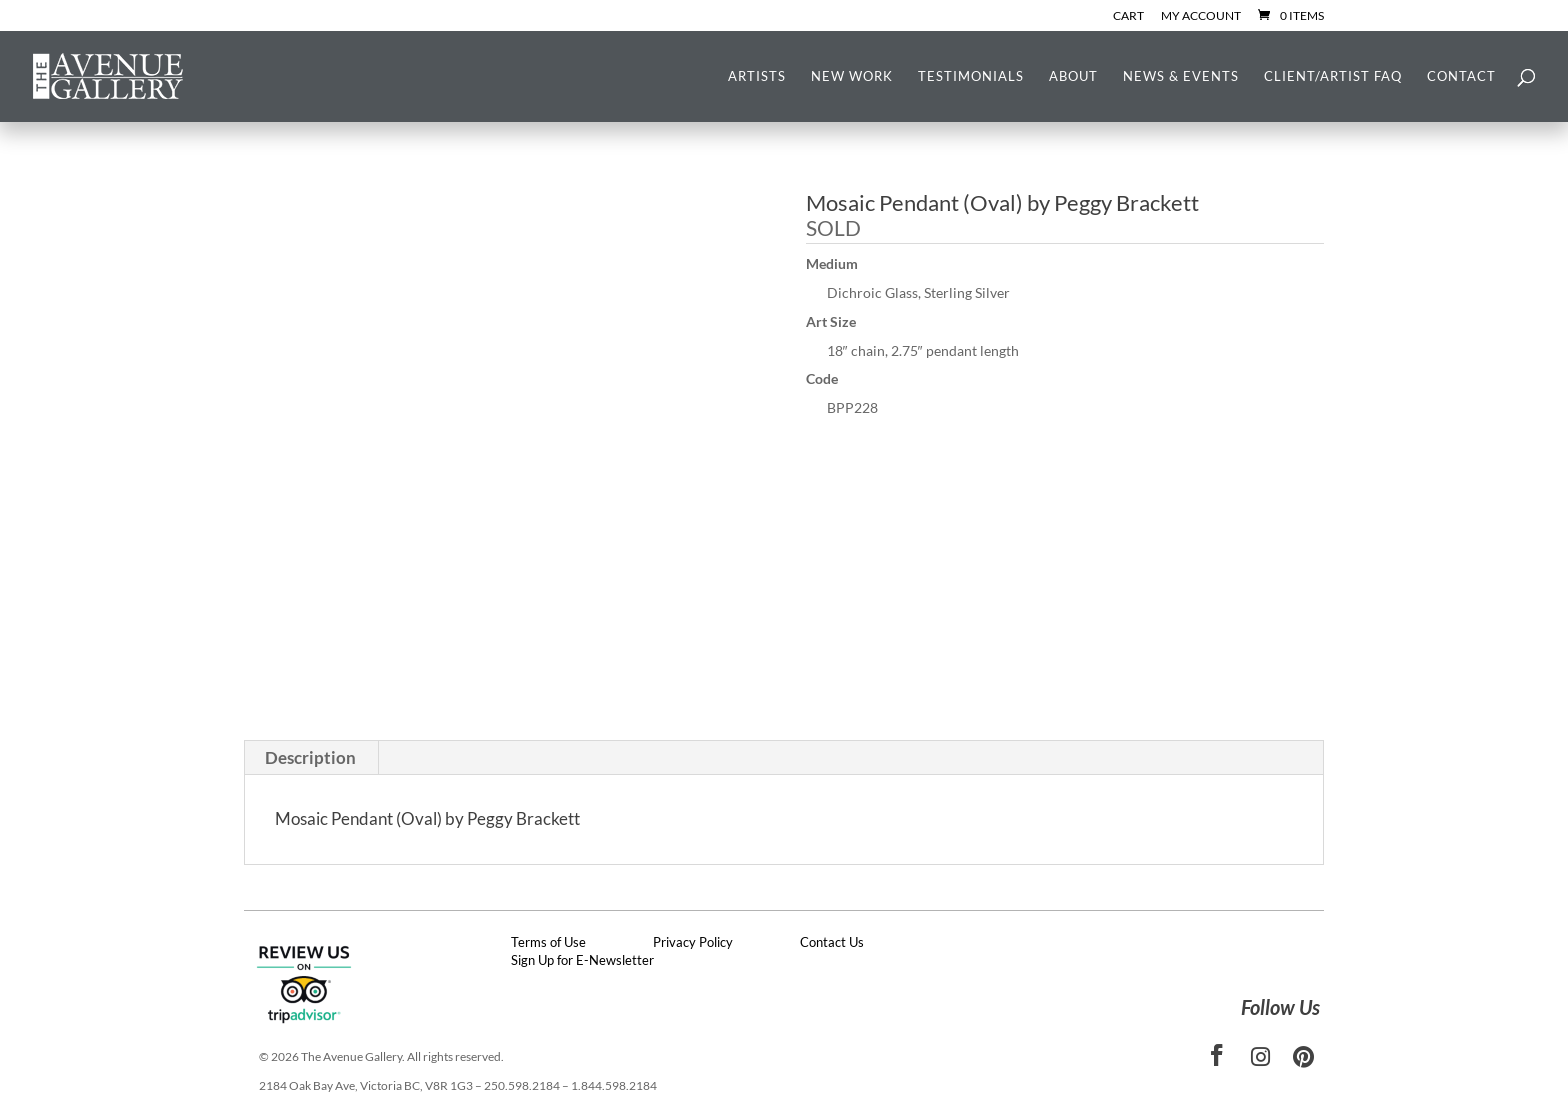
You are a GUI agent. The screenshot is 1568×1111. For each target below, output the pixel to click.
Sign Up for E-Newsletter (582, 960)
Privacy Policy (693, 942)
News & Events (1181, 76)
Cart (1128, 16)
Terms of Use (548, 942)
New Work (852, 76)
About (1073, 76)
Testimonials (971, 76)
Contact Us (832, 942)
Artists (757, 76)
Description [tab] (310, 757)
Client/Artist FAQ (1333, 76)
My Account (1201, 16)
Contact (1461, 76)
